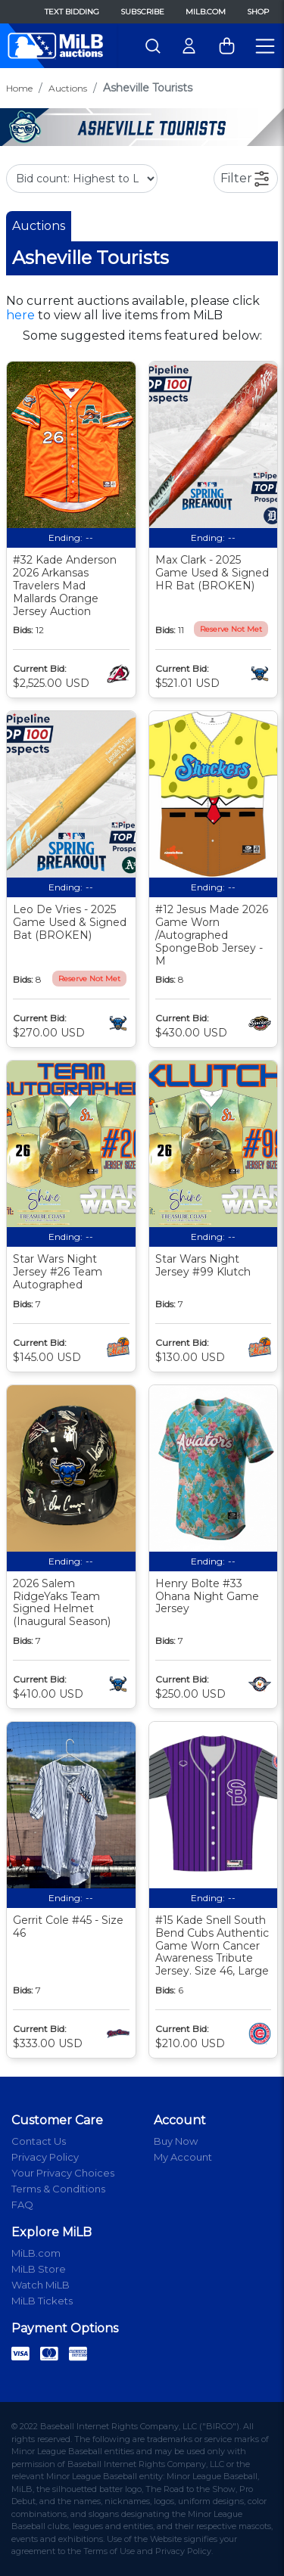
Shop (258, 12)
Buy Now (176, 2141)
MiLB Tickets (42, 2301)
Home (19, 88)
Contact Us (38, 2141)
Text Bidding (72, 12)
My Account (183, 2157)
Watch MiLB (40, 2285)
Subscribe (142, 12)
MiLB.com (206, 12)
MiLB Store (38, 2269)
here (20, 315)
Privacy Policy (45, 2157)
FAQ (22, 2204)
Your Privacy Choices (62, 2173)
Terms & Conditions (58, 2189)
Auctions (67, 88)
